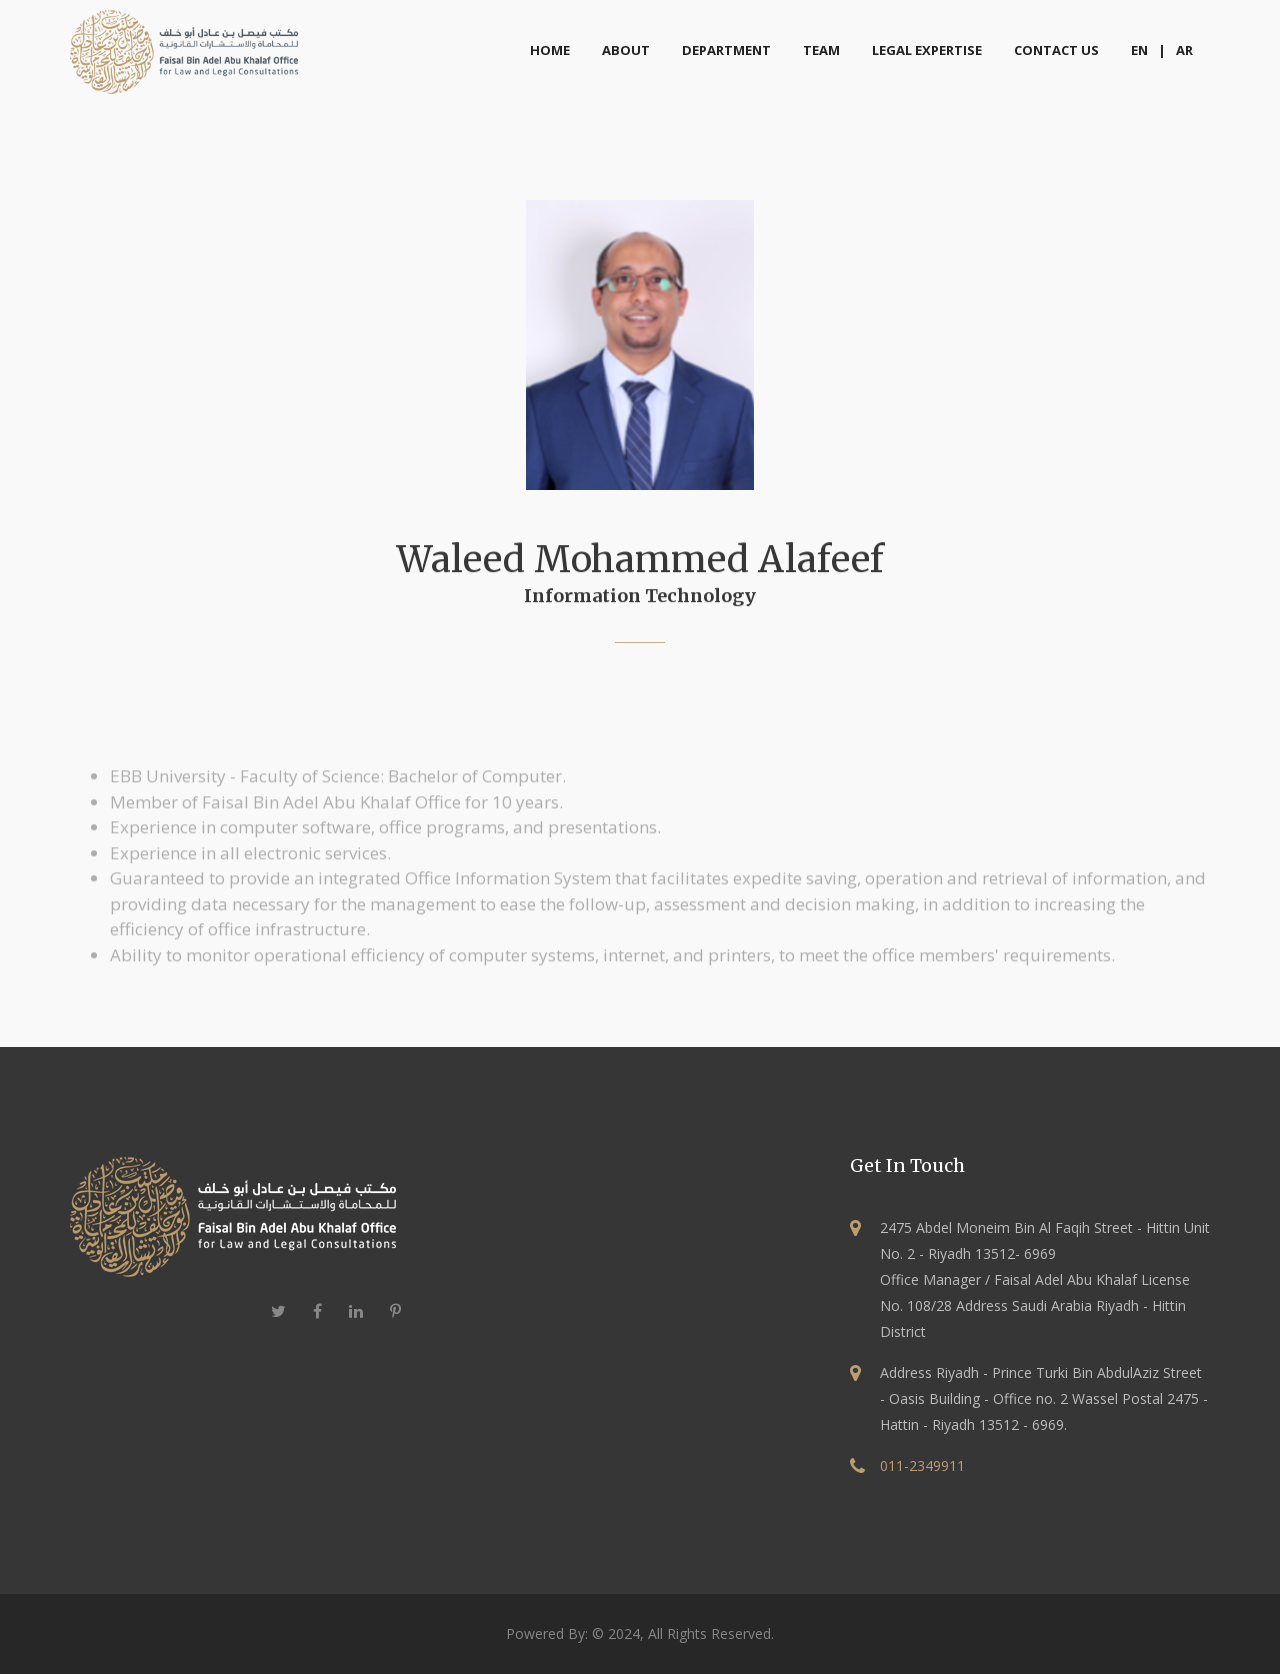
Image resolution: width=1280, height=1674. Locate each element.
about (626, 50)
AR (1184, 50)
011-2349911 (922, 1465)
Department (726, 50)
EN (1139, 50)
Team (821, 50)
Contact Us (1056, 50)
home (550, 50)
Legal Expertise (927, 50)
